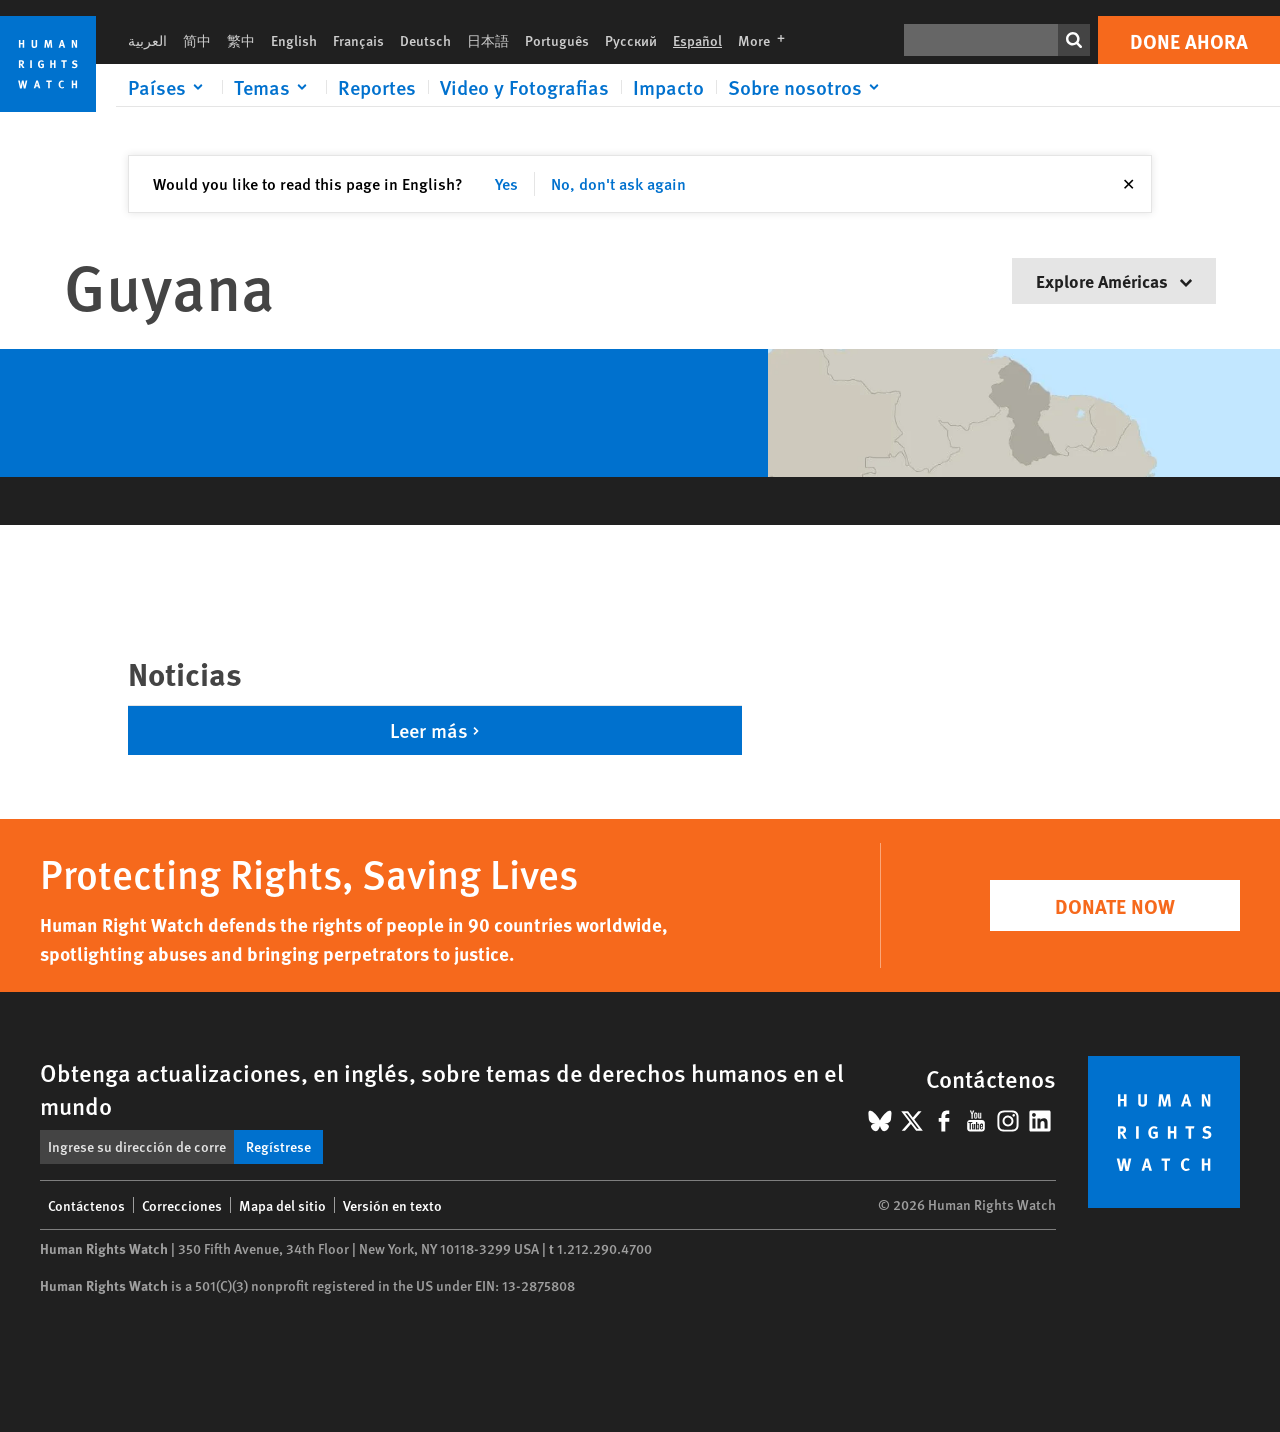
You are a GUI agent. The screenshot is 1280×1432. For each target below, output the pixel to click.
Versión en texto (392, 1205)
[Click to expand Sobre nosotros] (807, 87)
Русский (631, 40)
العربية (147, 40)
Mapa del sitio (282, 1205)
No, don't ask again (618, 183)
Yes (506, 183)
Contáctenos (86, 1205)
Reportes (377, 87)
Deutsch (425, 40)
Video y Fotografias (524, 87)
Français (358, 40)
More (767, 40)
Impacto (668, 87)
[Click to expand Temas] (274, 87)
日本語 (488, 40)
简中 (197, 40)
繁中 (241, 40)
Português (557, 40)
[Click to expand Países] (169, 87)
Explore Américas (1114, 280)
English (294, 40)
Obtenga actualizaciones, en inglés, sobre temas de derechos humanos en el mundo (442, 1088)
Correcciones (182, 1205)
